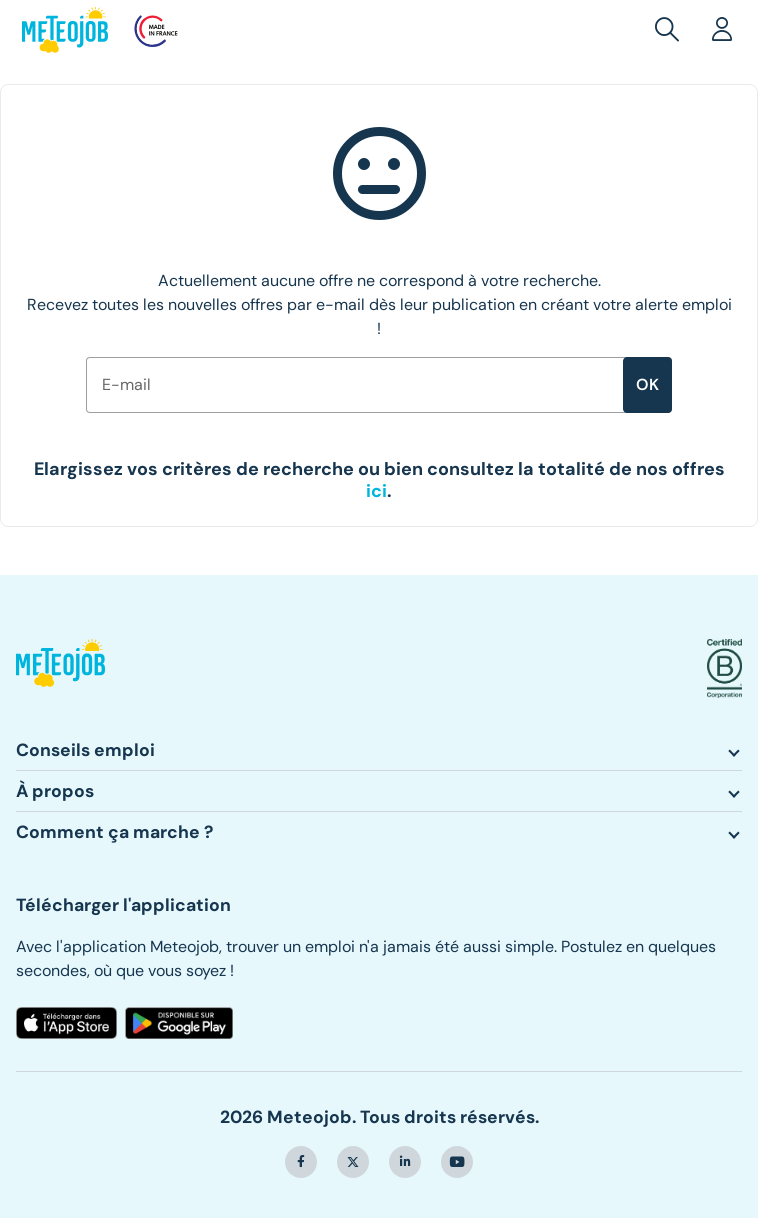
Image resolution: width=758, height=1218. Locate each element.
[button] (671, 30)
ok (647, 384)
